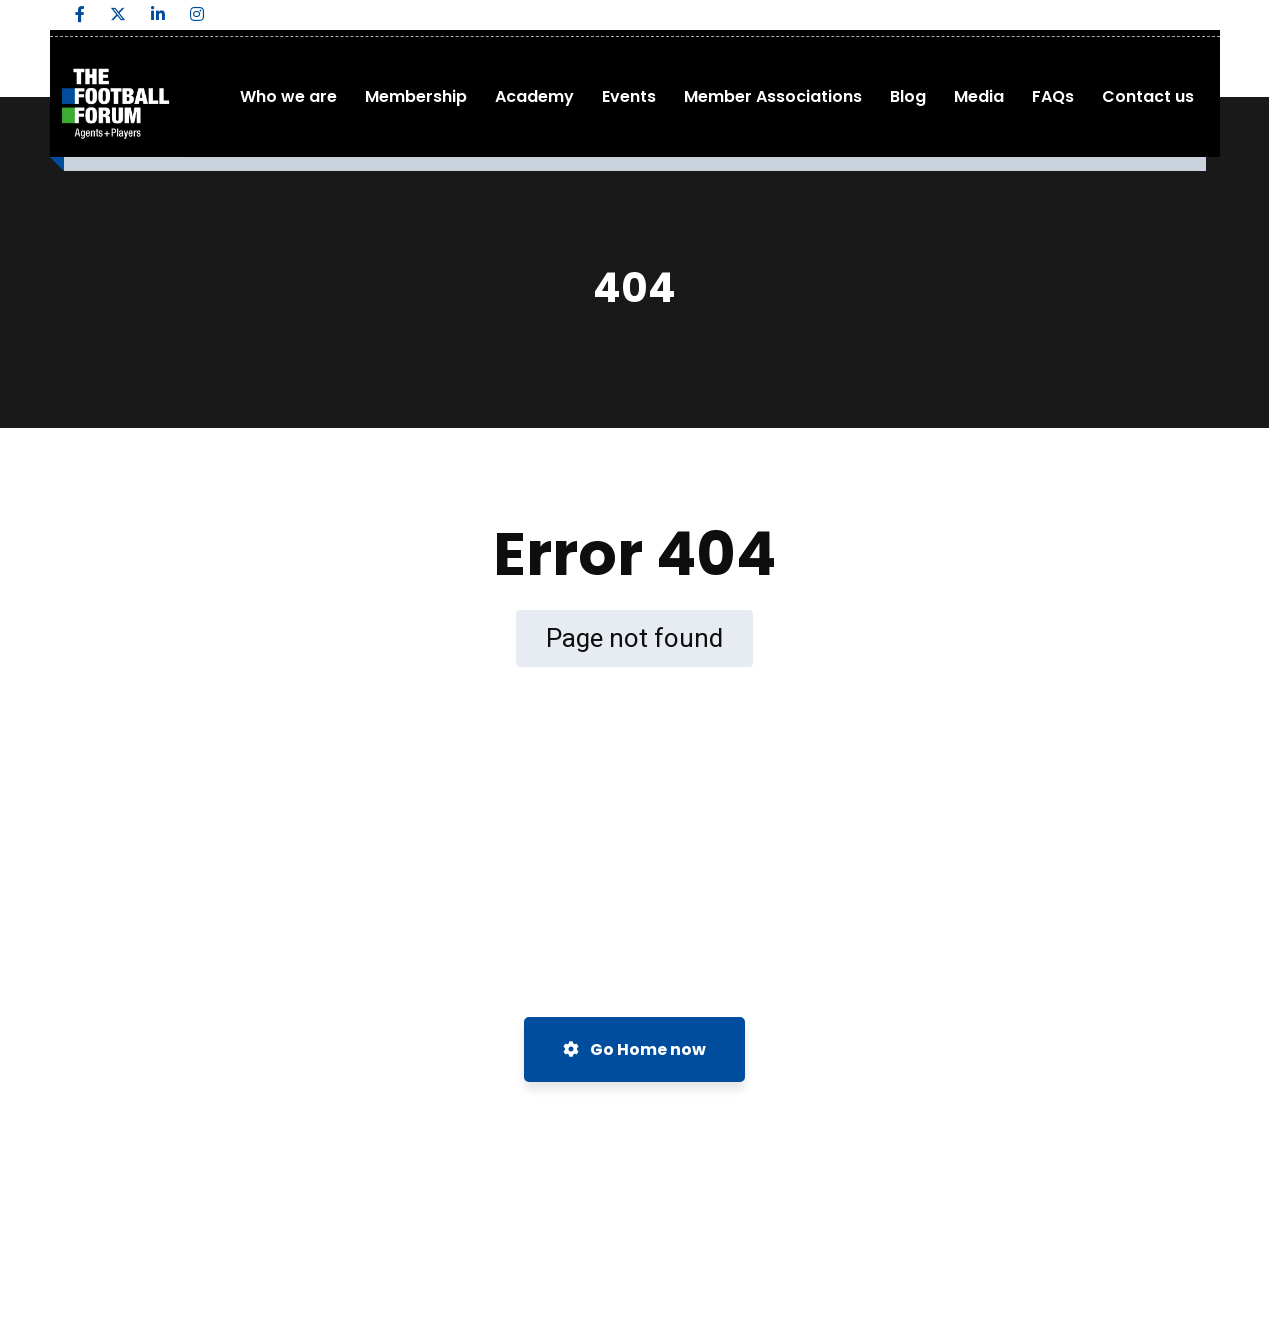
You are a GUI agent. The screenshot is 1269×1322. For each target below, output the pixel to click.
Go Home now (634, 1049)
